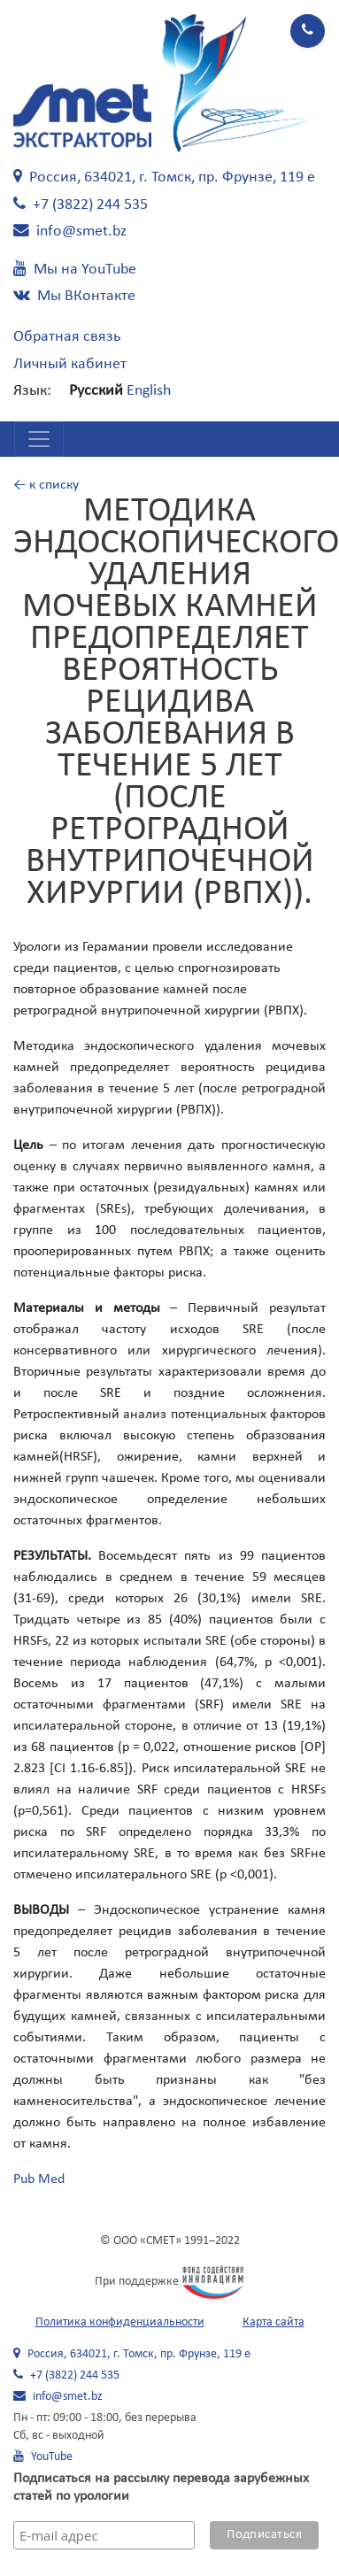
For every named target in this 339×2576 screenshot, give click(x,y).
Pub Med (39, 2179)
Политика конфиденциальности (119, 2322)
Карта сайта (273, 2322)
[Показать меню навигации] (39, 439)
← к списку (46, 485)
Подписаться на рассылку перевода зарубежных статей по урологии (161, 2487)
